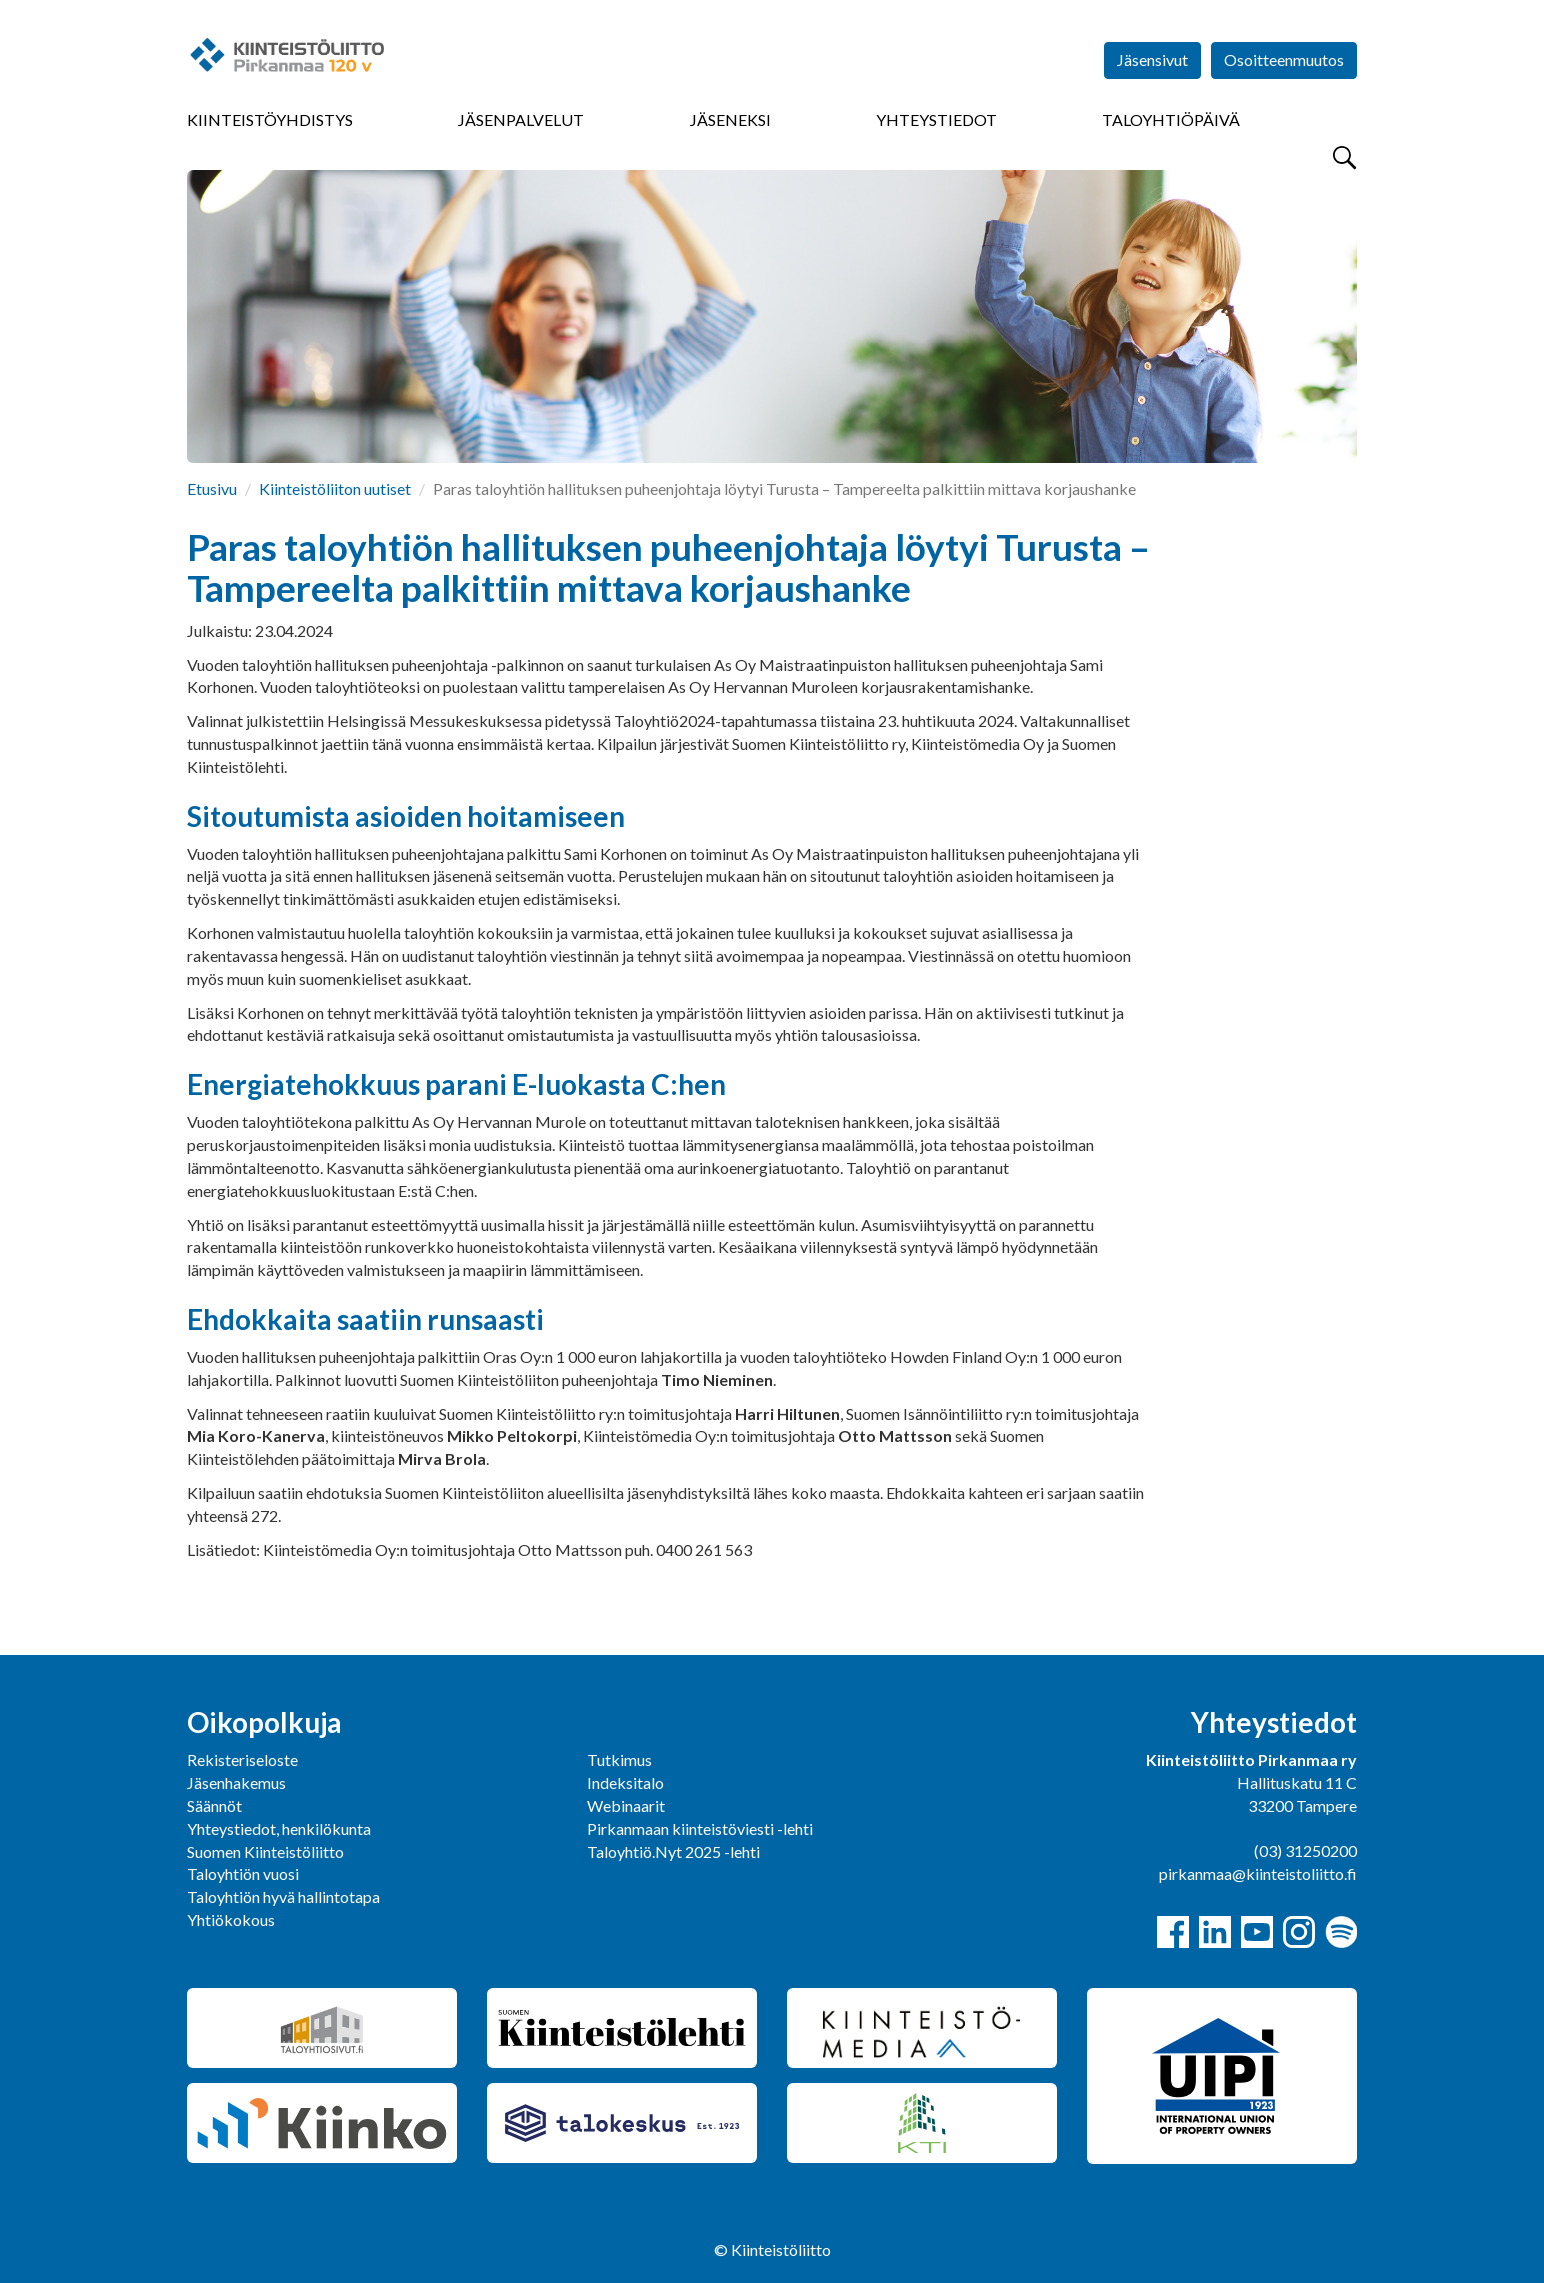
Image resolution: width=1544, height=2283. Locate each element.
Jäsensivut (1152, 59)
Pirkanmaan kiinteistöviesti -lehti (700, 1828)
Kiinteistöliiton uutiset (335, 488)
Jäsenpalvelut (521, 119)
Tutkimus (619, 1759)
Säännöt (214, 1805)
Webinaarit (626, 1805)
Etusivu (212, 488)
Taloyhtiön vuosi (243, 1873)
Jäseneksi (730, 119)
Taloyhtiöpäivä (1171, 119)
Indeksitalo (625, 1782)
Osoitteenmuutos (1284, 59)
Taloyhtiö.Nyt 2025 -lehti (675, 1851)
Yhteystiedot (936, 119)
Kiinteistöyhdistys (270, 119)
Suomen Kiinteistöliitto (265, 1851)
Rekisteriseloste (242, 1759)
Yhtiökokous (231, 1919)
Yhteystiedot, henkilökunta (279, 1828)
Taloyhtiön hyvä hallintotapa (283, 1896)
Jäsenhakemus (236, 1782)
